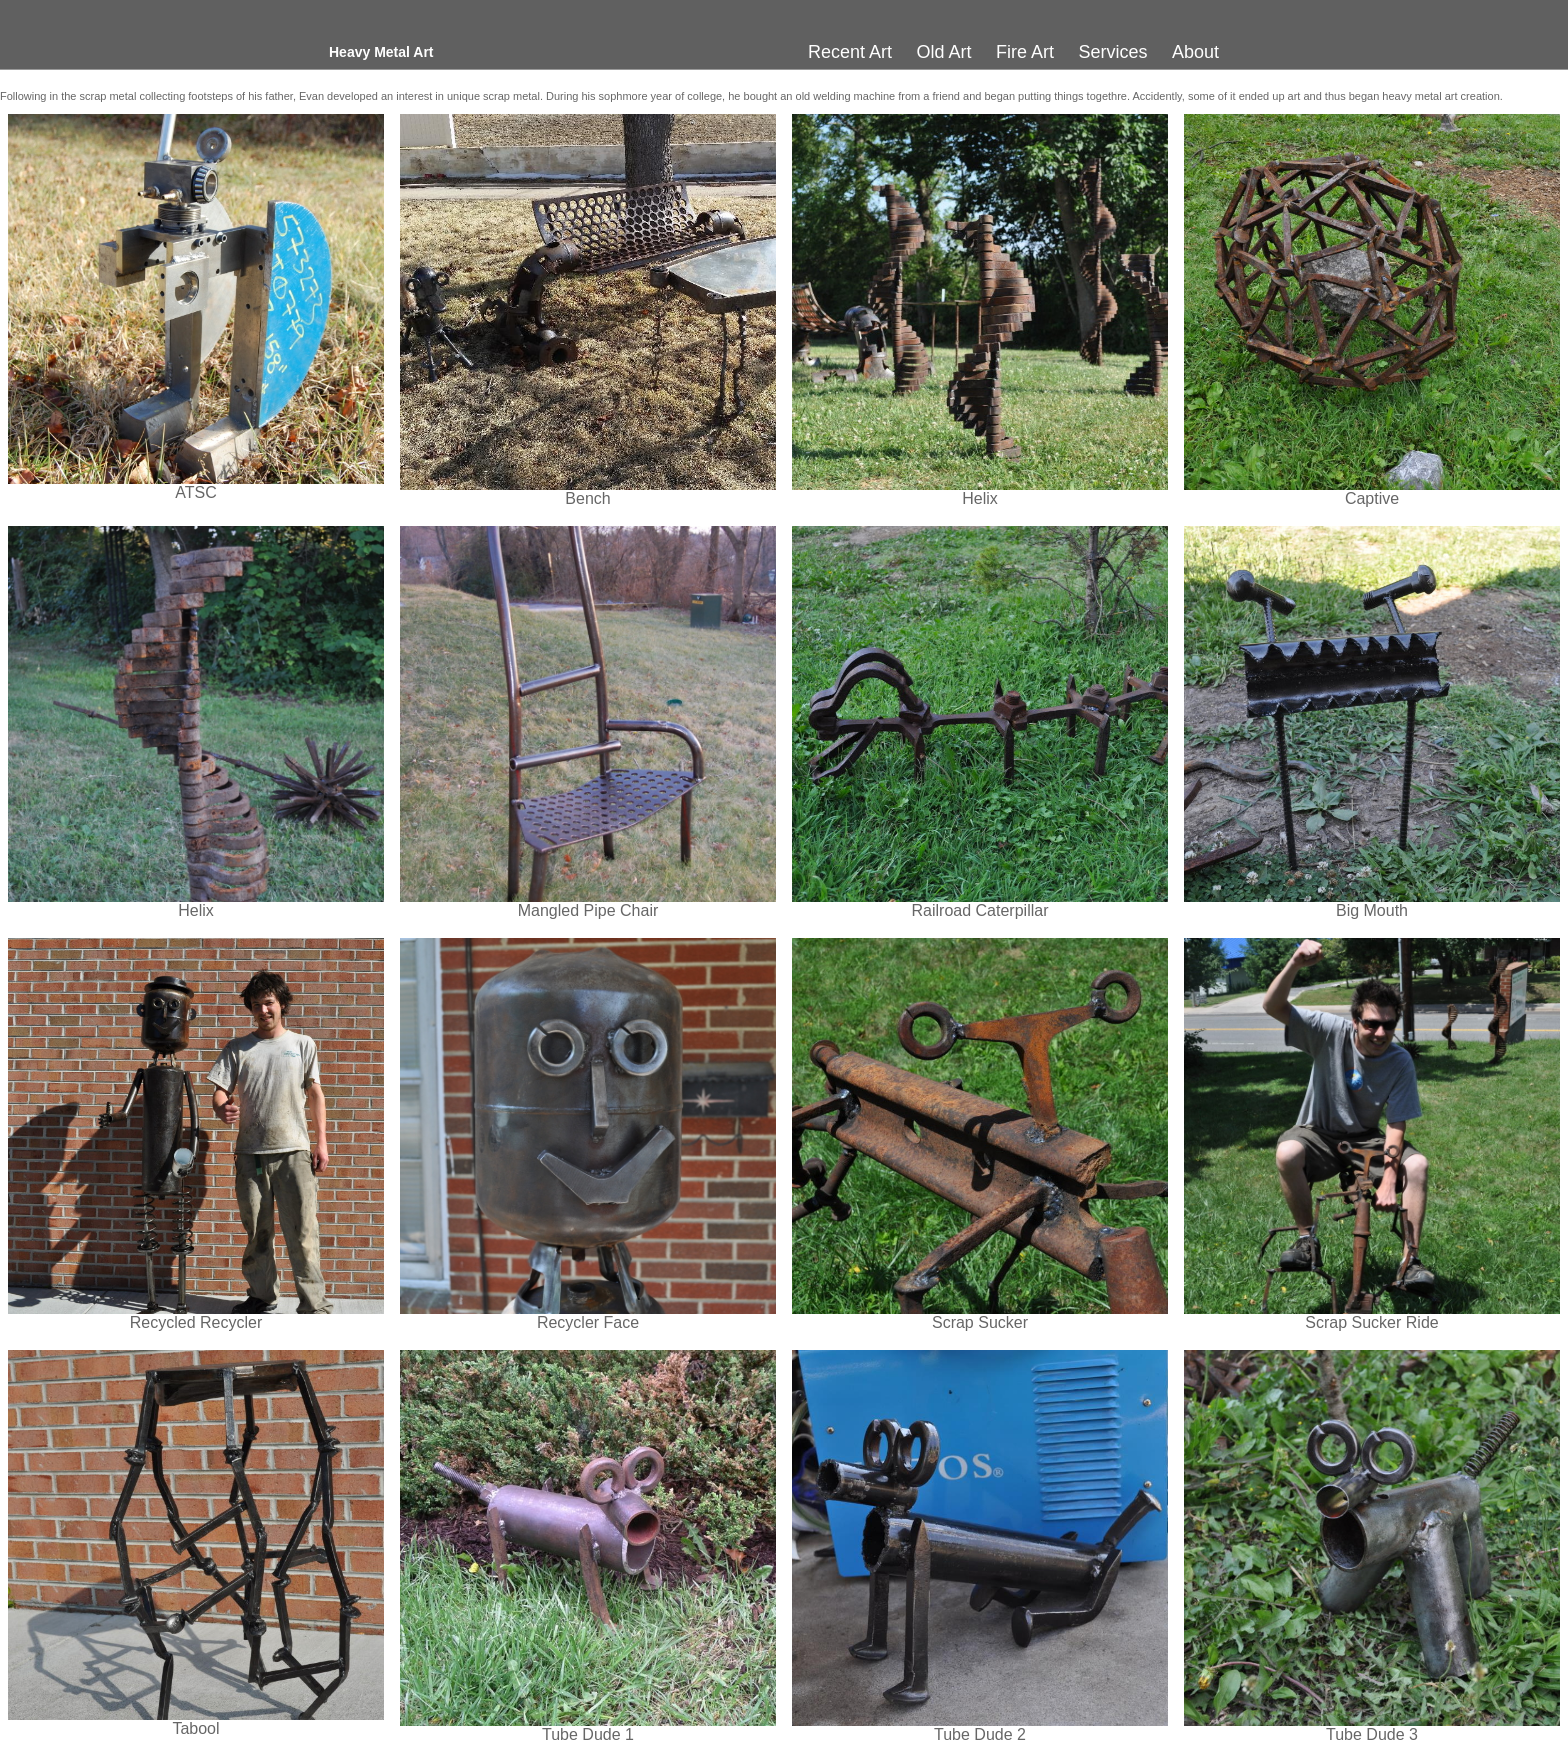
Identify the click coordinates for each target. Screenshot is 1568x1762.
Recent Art (850, 52)
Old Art (944, 52)
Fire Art (1025, 52)
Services (1112, 52)
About (1195, 52)
